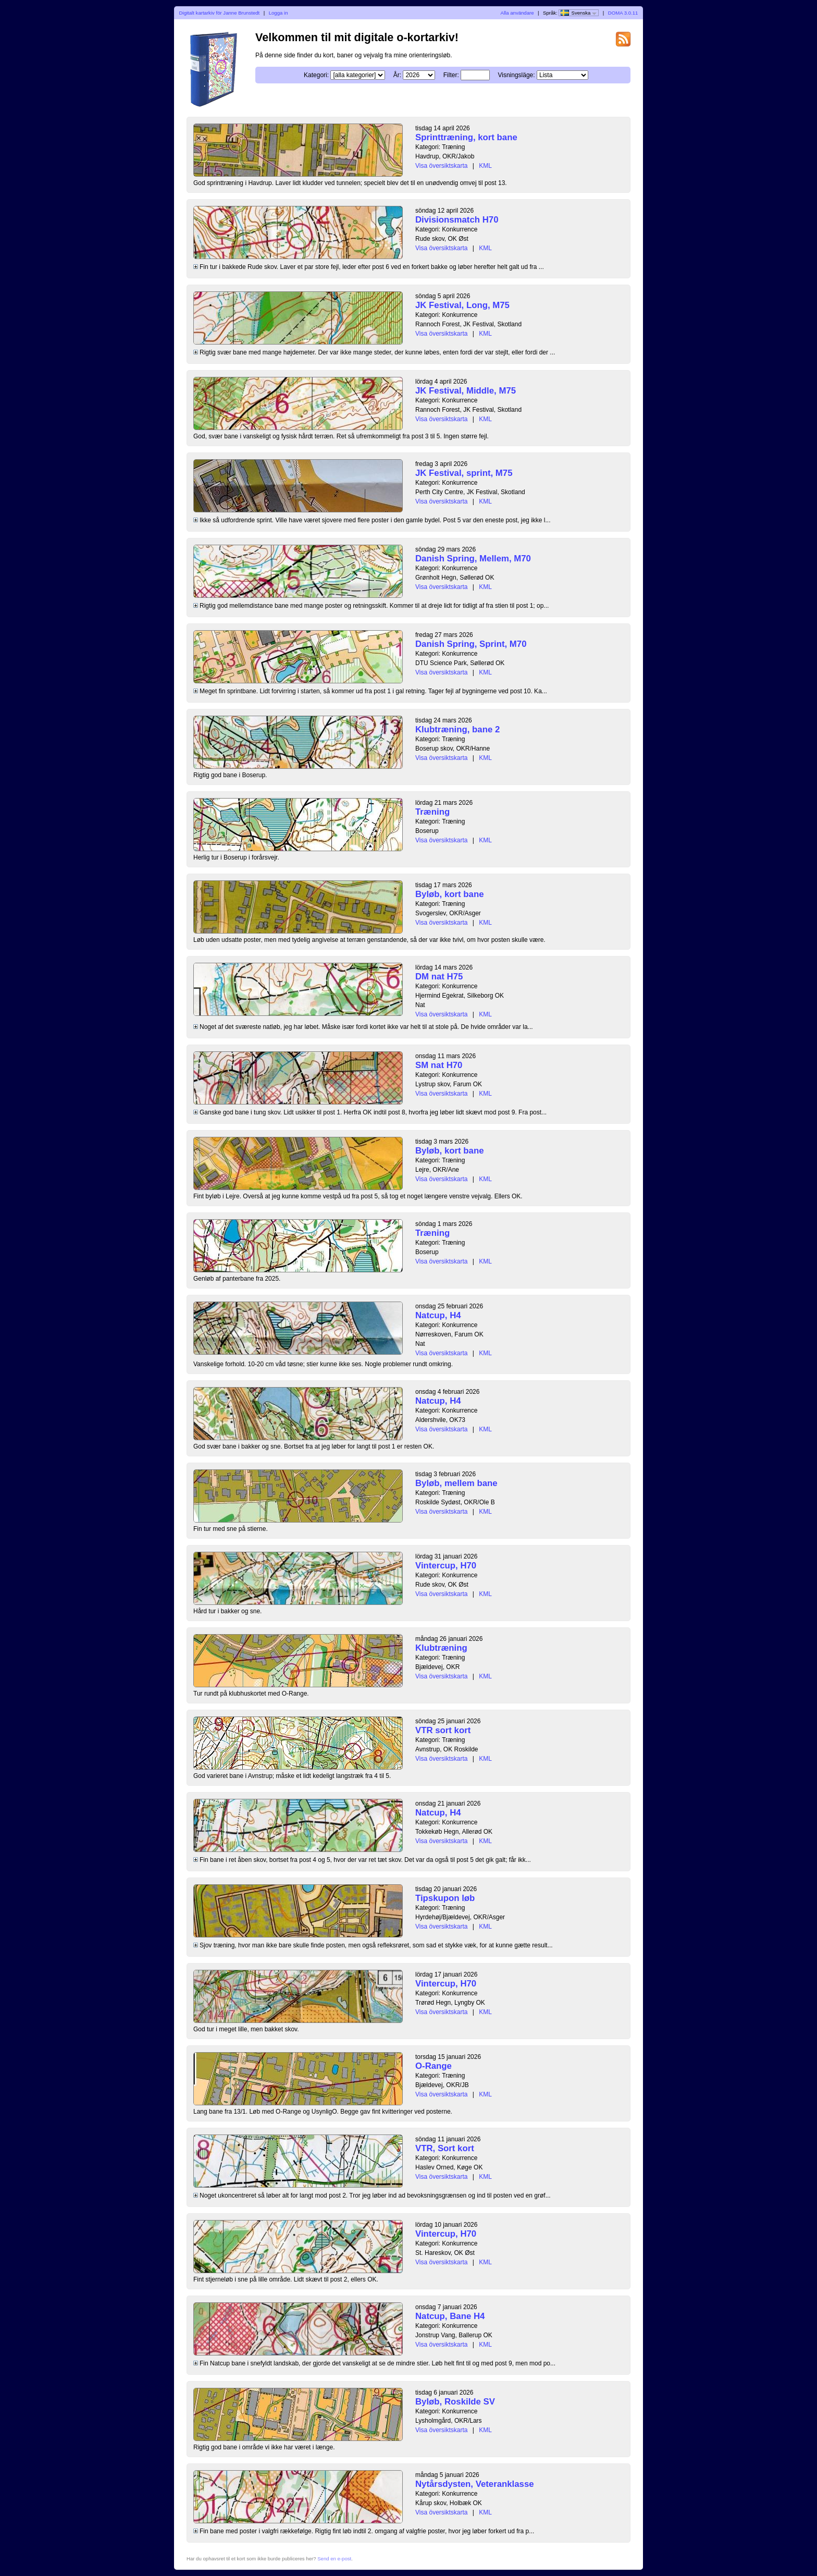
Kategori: (316, 75)
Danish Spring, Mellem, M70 (473, 558)
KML (485, 165)
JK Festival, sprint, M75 (464, 473)
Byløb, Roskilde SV (455, 2402)
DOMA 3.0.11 (623, 13)
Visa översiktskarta (441, 165)
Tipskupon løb (445, 1898)
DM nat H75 (439, 977)
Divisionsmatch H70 (456, 220)
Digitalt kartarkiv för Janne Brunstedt (219, 13)
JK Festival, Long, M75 (462, 305)
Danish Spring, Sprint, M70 (471, 644)
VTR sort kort (443, 1730)
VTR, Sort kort (444, 2148)
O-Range (433, 2066)
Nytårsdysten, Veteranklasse (474, 2484)
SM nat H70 (438, 1065)
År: (397, 75)
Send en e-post (334, 2558)
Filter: (451, 75)
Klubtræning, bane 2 (457, 729)
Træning (432, 812)
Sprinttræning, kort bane (466, 137)
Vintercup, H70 (445, 1566)
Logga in (278, 13)
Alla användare (517, 13)
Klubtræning (441, 1648)
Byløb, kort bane (449, 894)
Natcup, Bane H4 (450, 2316)
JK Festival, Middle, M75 (465, 391)
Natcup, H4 (438, 1315)
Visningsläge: (516, 75)
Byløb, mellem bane (456, 1483)
